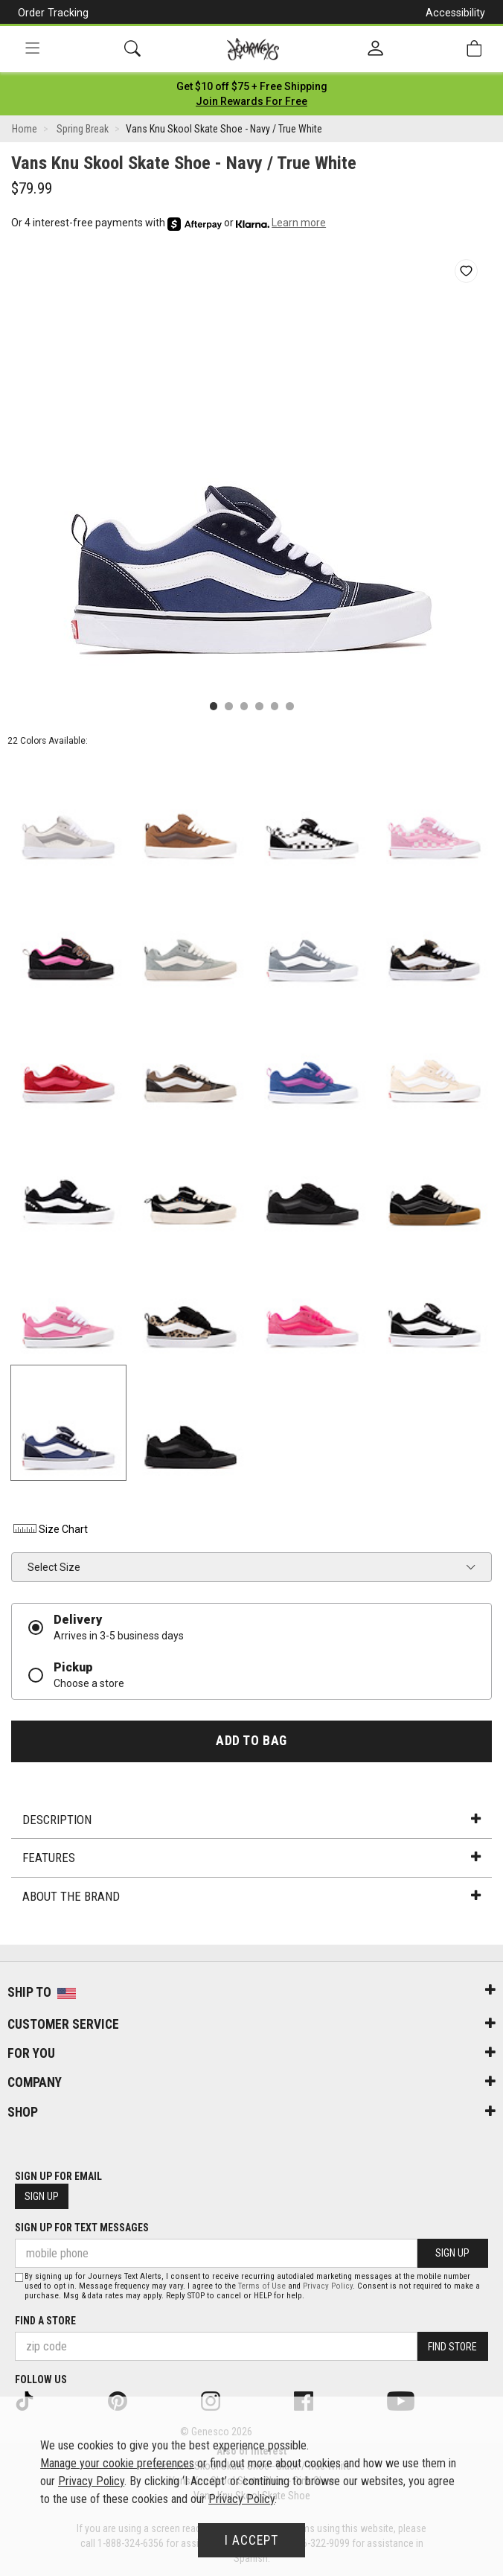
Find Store (452, 2347)
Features (251, 1857)
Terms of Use (262, 2286)
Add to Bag (251, 1740)
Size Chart (49, 1529)
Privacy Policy (328, 2286)
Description (251, 1819)
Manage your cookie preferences (117, 2463)
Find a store (45, 2321)
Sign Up (42, 2196)
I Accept (251, 2540)
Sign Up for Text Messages (82, 2228)
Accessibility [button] (455, 13)
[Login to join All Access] (251, 86)
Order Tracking (53, 13)
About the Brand (251, 1896)
